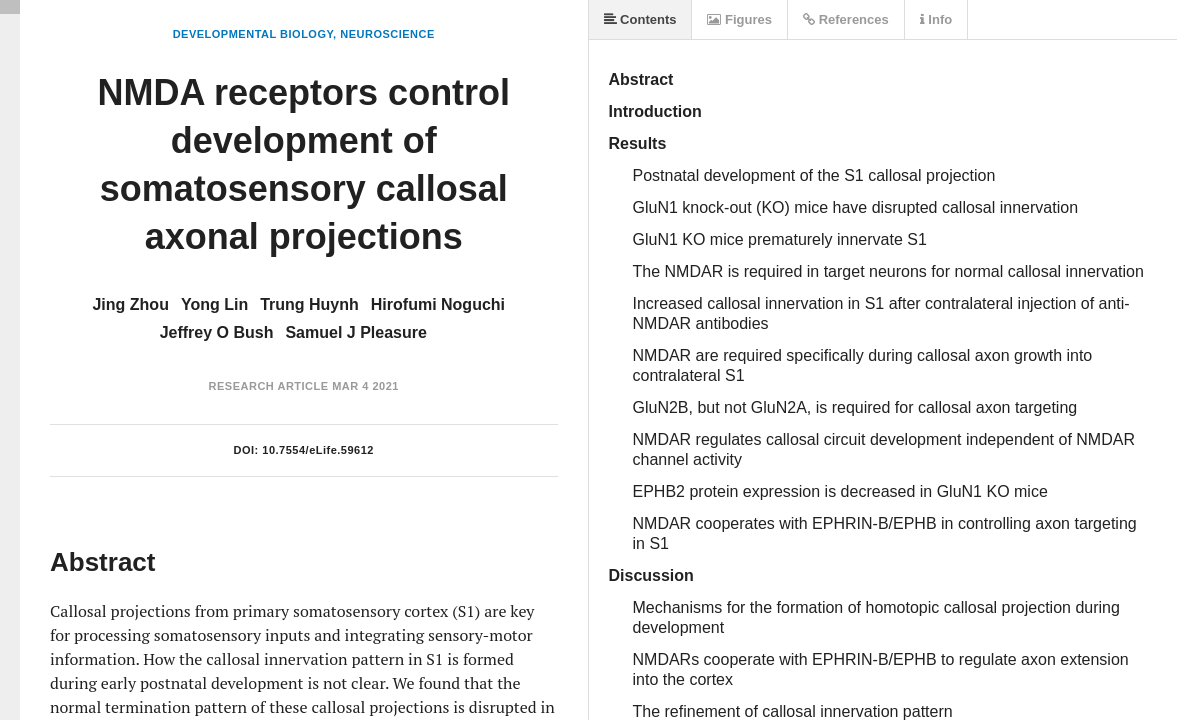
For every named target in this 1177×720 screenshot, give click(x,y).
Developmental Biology (253, 34)
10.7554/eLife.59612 (318, 450)
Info (936, 19)
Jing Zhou (130, 304)
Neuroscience (387, 34)
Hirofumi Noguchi (438, 304)
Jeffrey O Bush (217, 332)
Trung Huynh (309, 304)
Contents (640, 19)
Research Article (269, 386)
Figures (739, 19)
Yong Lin (214, 304)
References (846, 19)
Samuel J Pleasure (355, 332)
